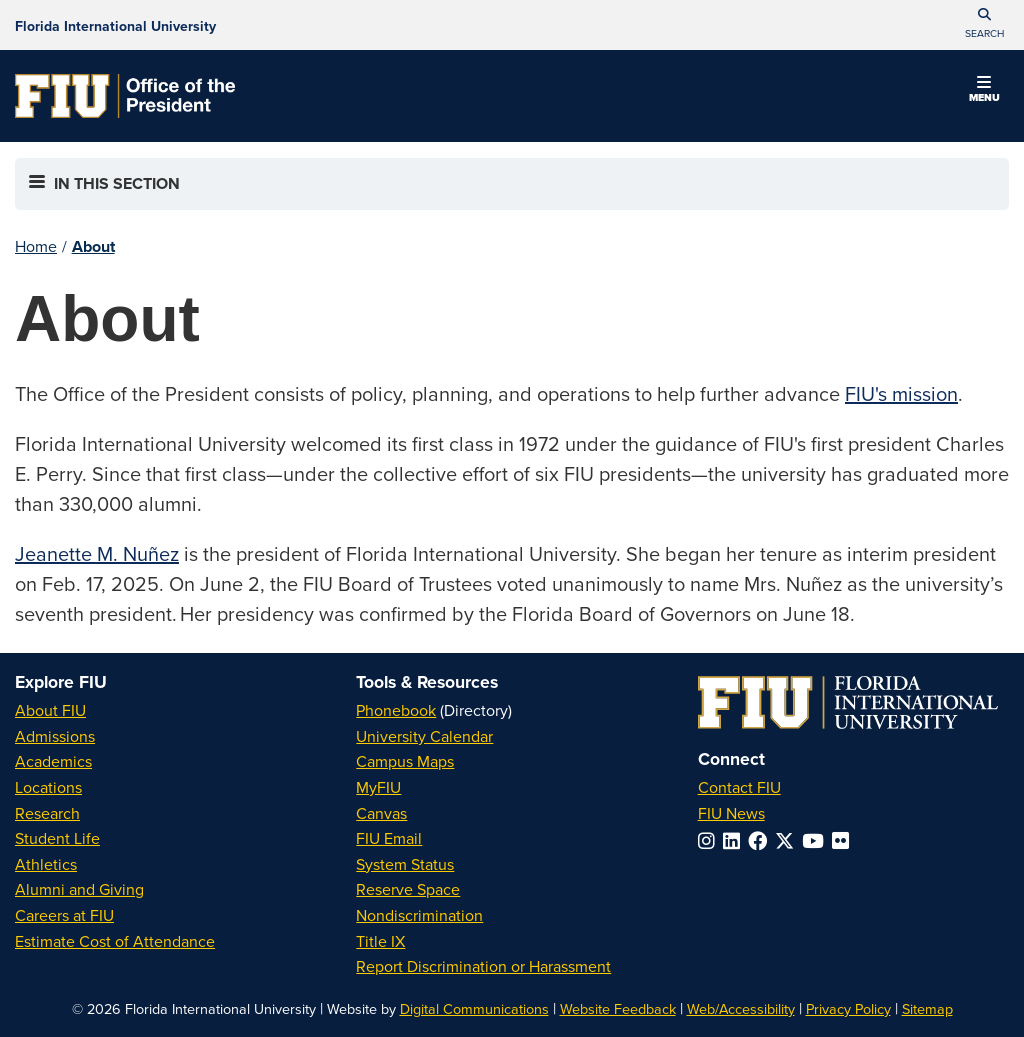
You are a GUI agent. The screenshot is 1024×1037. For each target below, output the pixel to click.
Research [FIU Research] (47, 813)
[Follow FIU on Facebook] (761, 840)
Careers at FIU (64, 915)
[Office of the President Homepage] (125, 96)
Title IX (380, 941)
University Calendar (424, 736)
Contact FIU (739, 787)
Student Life (57, 838)
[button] (984, 25)
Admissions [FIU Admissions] (55, 736)
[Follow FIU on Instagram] (710, 840)
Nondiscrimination (419, 915)
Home (36, 246)
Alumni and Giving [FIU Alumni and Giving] (79, 889)
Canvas (381, 813)
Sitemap (927, 1008)
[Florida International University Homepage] (115, 25)
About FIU (50, 710)
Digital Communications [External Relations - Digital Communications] (474, 1008)
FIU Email (389, 838)
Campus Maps (405, 761)
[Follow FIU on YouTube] (817, 840)
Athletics (46, 864)
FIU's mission (901, 393)
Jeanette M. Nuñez (97, 553)
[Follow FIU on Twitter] (788, 840)
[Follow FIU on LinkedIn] (735, 840)
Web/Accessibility (741, 1008)
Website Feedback (618, 1008)
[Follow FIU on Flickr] (844, 840)
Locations (48, 787)
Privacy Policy (848, 1008)
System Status (405, 864)
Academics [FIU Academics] (53, 761)
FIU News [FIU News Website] (731, 813)
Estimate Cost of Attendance (115, 941)
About (93, 246)
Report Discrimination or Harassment (483, 966)
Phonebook (396, 710)
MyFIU (378, 787)
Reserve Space (408, 889)
